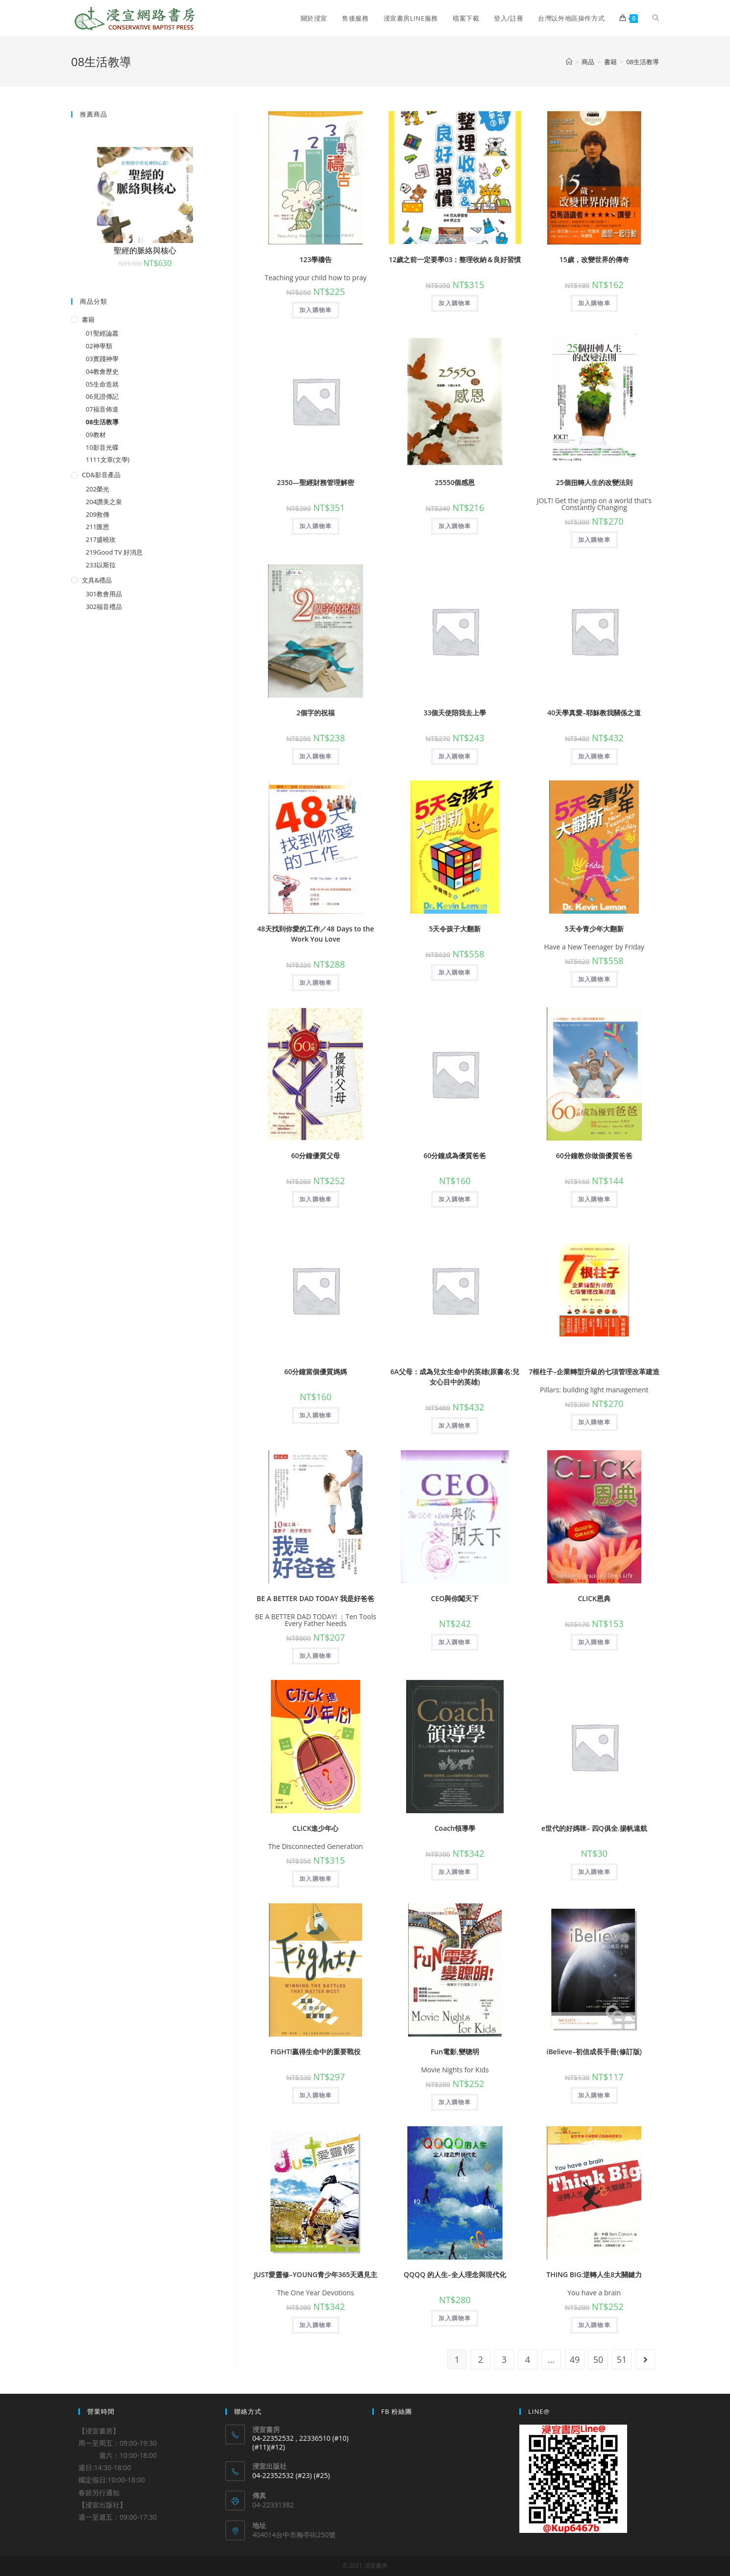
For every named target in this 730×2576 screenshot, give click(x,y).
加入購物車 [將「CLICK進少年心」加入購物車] (315, 1878)
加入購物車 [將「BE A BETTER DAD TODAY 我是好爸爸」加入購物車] (315, 1656)
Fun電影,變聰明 (455, 2051)
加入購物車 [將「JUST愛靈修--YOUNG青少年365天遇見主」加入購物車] (315, 2325)
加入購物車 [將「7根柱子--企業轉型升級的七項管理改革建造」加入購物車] (594, 1422)
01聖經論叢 (102, 333)
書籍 (88, 319)
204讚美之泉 (104, 501)
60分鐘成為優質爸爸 (454, 1155)
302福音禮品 (104, 606)
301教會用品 (104, 593)
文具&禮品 (97, 580)
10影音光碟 (102, 447)
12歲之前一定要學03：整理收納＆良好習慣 (455, 259)
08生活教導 (102, 421)
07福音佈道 (102, 409)
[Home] (569, 61)
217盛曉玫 (101, 539)
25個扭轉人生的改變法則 (594, 482)
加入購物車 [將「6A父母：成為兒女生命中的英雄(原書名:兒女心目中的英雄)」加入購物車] (454, 1425)
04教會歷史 (102, 371)
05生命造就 (102, 384)
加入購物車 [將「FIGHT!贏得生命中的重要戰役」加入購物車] (315, 2095)
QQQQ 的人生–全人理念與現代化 (455, 2274)
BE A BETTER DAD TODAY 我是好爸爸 (316, 1598)
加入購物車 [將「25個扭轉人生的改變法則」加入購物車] (594, 539)
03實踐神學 (102, 358)
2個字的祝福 (315, 712)
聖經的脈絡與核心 (145, 250)
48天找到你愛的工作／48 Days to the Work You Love (315, 934)
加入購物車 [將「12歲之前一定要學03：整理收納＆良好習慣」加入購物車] (454, 303)
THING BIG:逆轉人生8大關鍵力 (594, 2274)
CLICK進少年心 (315, 1828)
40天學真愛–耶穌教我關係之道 (594, 712)
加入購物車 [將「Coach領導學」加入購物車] (454, 1872)
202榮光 (97, 489)
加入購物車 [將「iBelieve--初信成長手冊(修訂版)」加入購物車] (594, 2095)
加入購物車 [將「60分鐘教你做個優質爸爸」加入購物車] (594, 1199)
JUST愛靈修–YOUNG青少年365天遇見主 (315, 2274)
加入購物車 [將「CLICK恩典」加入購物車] (594, 1642)
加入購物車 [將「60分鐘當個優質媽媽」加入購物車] (315, 1415)
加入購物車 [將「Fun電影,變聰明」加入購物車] (454, 2102)
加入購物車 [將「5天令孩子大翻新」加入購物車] (454, 972)
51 (622, 2359)
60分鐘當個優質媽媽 (315, 1371)
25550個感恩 (455, 482)
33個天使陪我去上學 (454, 712)
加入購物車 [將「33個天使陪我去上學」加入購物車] (454, 756)
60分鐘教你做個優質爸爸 (594, 1155)
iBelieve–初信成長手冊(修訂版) (594, 2051)
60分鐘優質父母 (315, 1155)
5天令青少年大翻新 (594, 928)
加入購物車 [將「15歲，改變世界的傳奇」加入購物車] (594, 303)
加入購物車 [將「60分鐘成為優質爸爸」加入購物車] (454, 1199)
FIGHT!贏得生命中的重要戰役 (315, 2051)
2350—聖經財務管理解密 (315, 482)
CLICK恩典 (594, 1598)
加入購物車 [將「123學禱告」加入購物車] (315, 310)
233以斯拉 (101, 564)
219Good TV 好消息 (114, 552)
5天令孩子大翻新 (455, 928)
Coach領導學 (455, 1828)
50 (598, 2359)
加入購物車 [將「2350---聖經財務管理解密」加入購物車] (315, 526)
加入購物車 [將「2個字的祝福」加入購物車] (315, 756)
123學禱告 (315, 259)
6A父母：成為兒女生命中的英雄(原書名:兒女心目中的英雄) (455, 1376)
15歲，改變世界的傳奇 (594, 259)
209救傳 (97, 514)
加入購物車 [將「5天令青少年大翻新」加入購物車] (594, 979)
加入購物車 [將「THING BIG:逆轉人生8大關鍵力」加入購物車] (594, 2325)
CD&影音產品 (101, 474)
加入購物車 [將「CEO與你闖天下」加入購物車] (454, 1642)
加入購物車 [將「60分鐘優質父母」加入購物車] (315, 1199)
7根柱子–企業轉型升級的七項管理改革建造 (594, 1371)
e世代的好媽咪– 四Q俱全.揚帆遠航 (594, 1828)
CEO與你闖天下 (455, 1598)
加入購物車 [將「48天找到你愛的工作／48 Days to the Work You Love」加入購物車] (315, 982)
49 (575, 2359)
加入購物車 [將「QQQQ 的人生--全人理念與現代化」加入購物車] (454, 2318)
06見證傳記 (102, 396)
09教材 (96, 434)
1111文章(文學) (107, 459)
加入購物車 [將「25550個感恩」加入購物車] (454, 526)
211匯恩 (97, 526)
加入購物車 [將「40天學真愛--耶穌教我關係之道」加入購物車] (594, 756)
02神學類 (99, 345)
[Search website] (655, 18)
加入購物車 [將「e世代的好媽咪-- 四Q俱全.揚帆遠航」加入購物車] (594, 1872)
